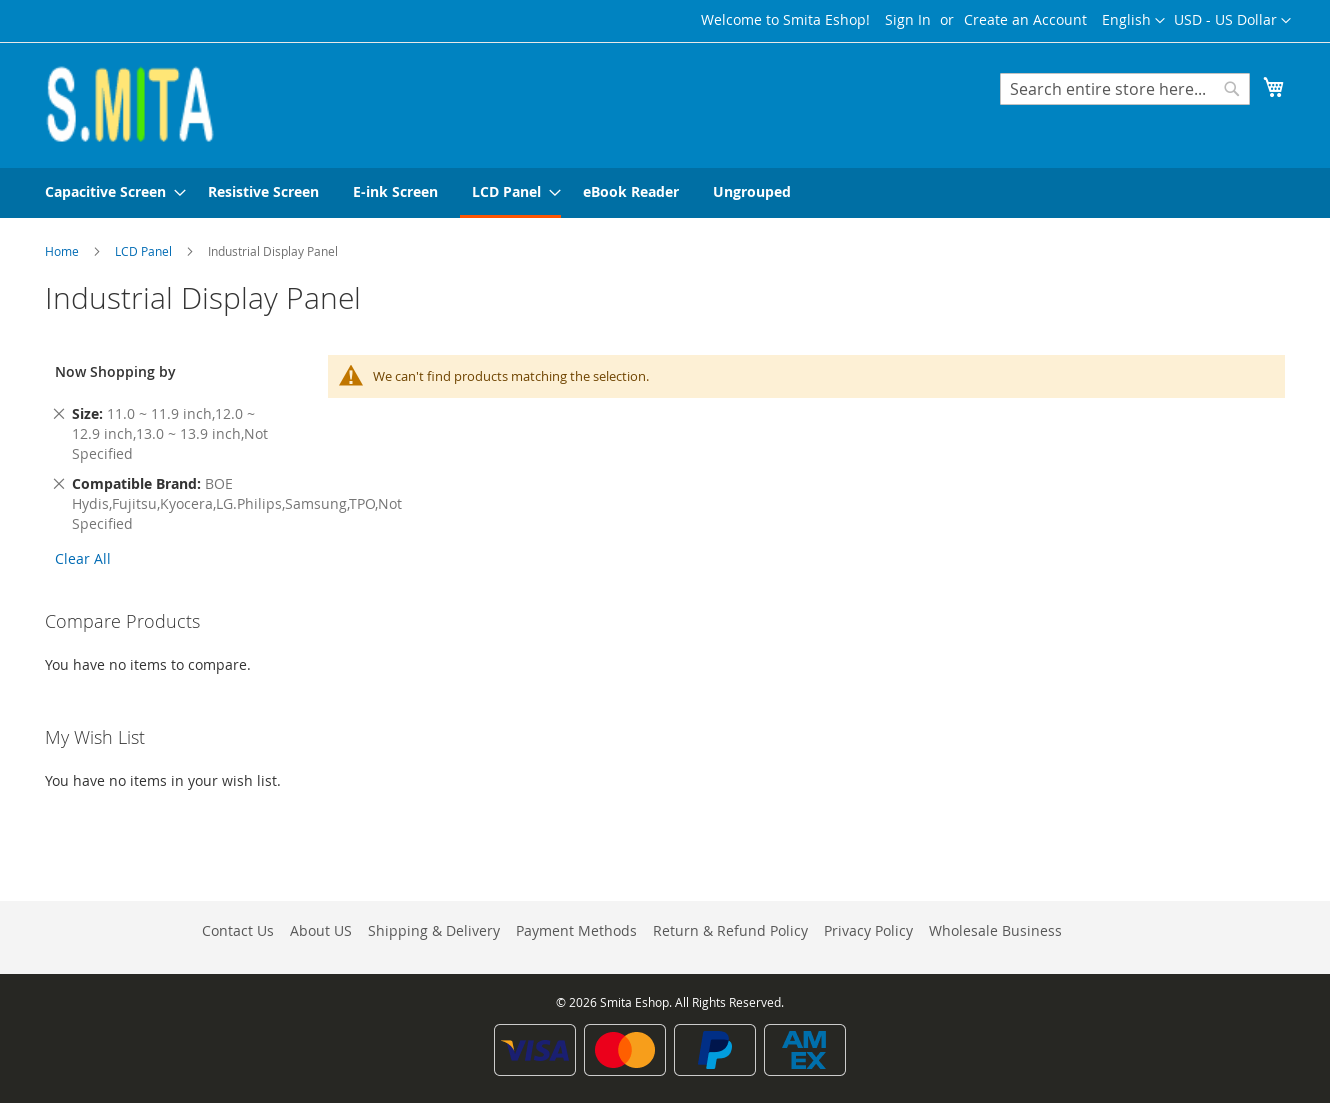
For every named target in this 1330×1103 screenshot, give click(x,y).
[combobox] (1125, 89)
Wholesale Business (995, 930)
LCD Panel (145, 251)
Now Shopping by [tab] (115, 371)
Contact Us (238, 930)
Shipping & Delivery (434, 930)
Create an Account (1025, 19)
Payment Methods (576, 930)
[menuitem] (109, 191)
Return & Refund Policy (730, 930)
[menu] (665, 193)
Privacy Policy (868, 930)
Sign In (908, 19)
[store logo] (130, 104)
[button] (1232, 21)
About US (321, 930)
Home (63, 251)
